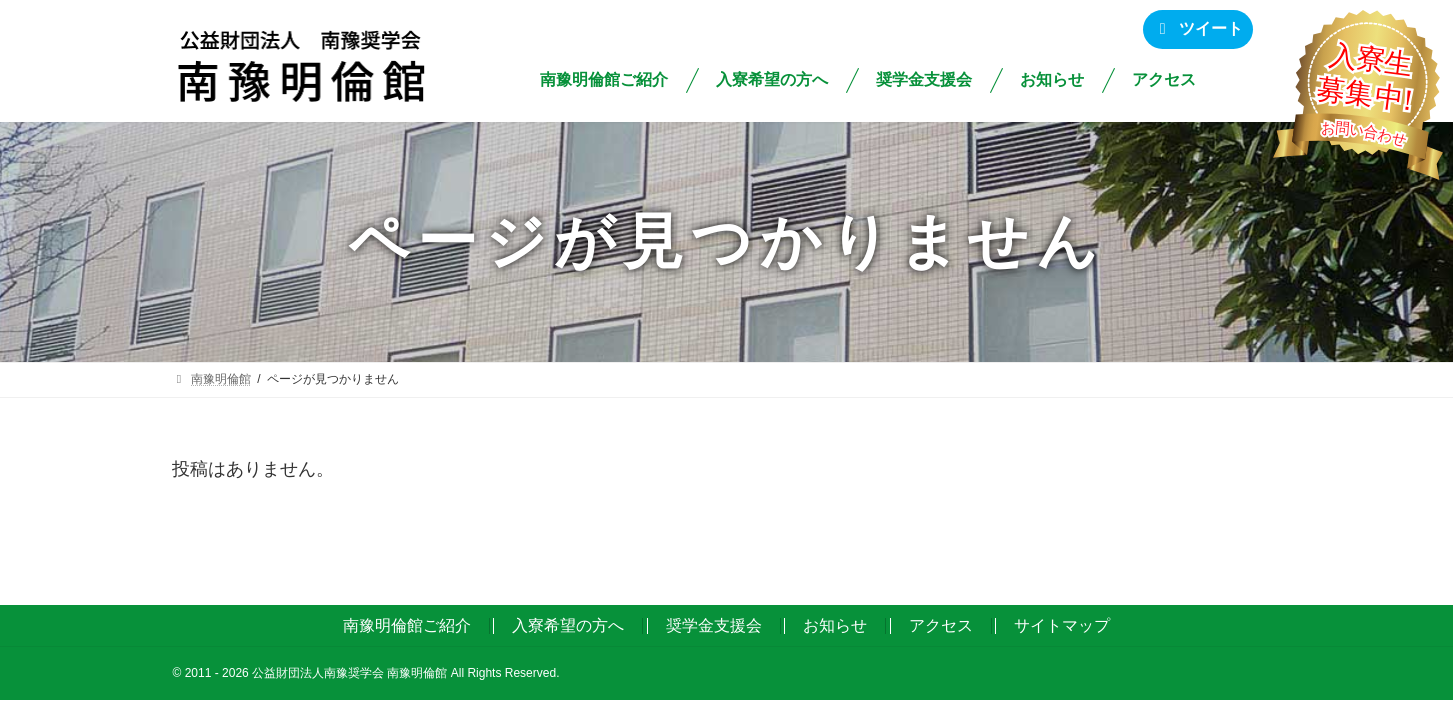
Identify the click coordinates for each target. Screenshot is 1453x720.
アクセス (941, 625)
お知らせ (835, 625)
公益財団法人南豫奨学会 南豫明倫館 (349, 673)
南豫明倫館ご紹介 (407, 625)
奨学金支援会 (714, 625)
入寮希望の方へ (568, 625)
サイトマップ (1062, 625)
